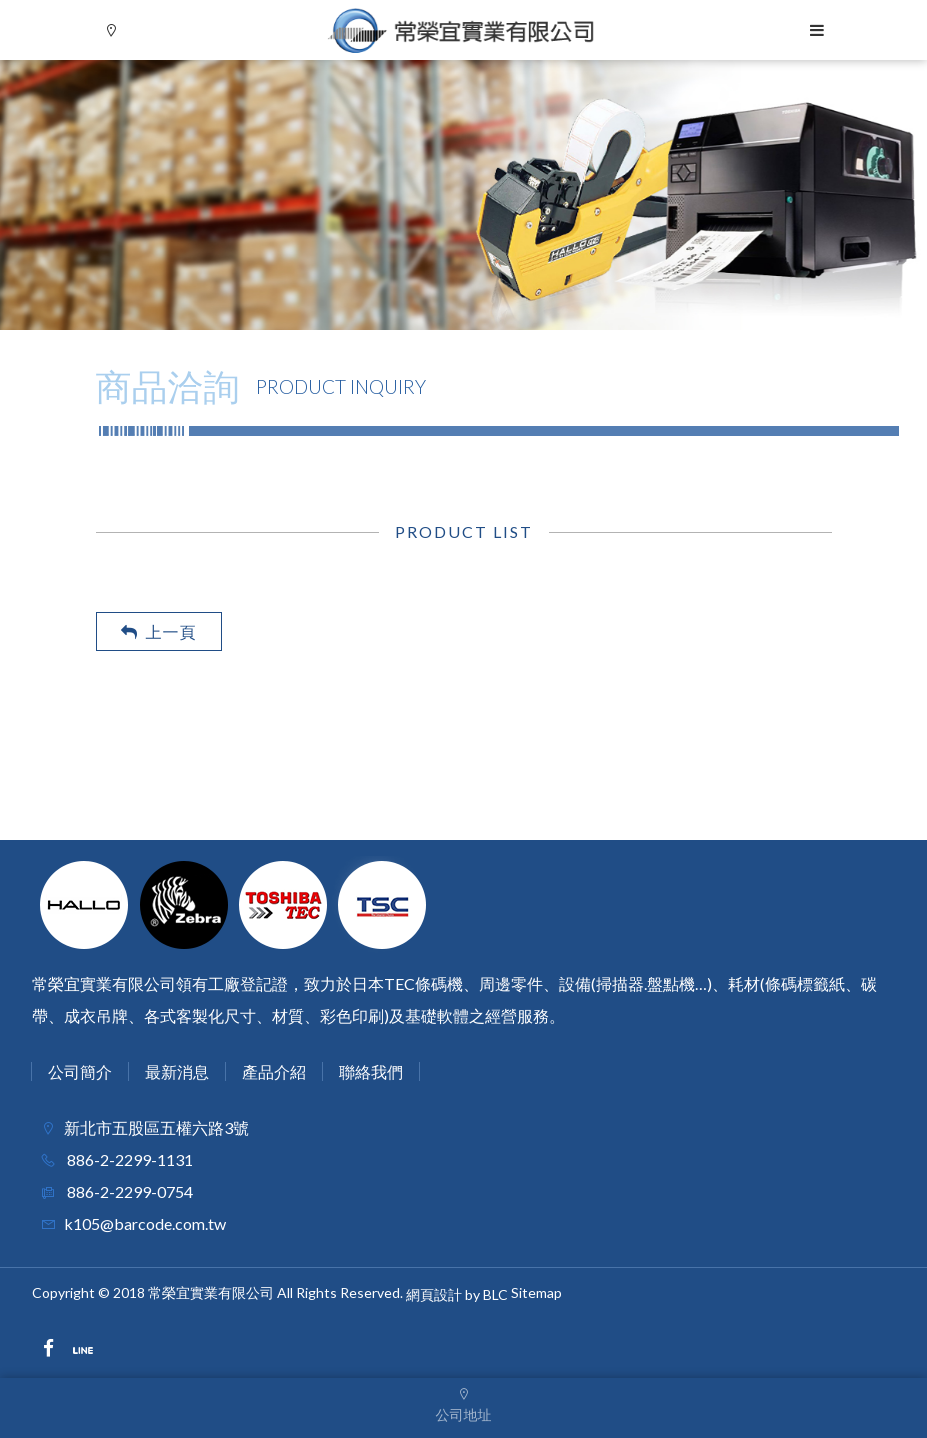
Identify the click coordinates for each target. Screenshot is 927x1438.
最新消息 (177, 1071)
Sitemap (536, 1292)
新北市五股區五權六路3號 (156, 1127)
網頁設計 (434, 1295)
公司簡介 (80, 1071)
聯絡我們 (371, 1071)
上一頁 (159, 631)
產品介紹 (274, 1071)
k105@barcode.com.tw (145, 1223)
